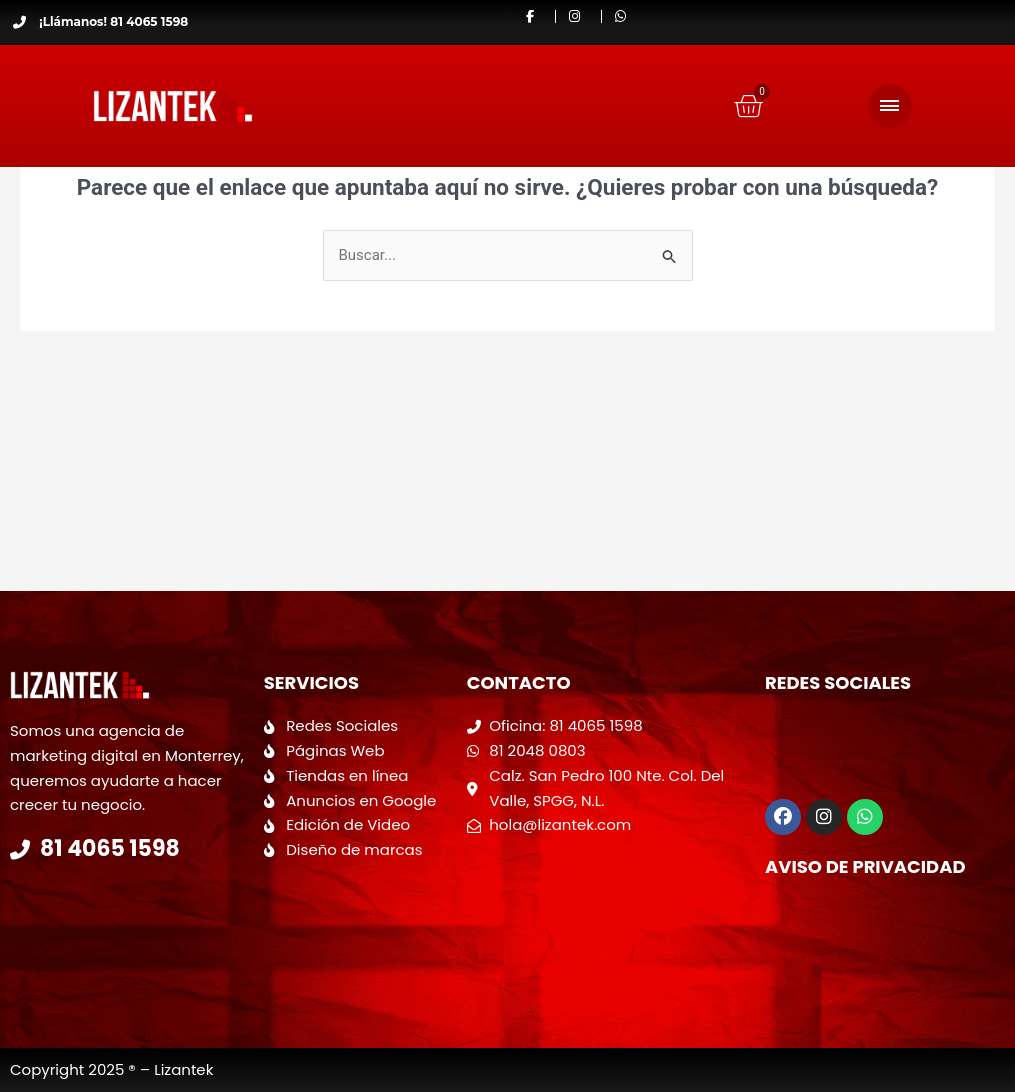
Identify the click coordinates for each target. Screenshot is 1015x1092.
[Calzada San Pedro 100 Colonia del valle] (606, 918)
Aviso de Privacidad (865, 866)
